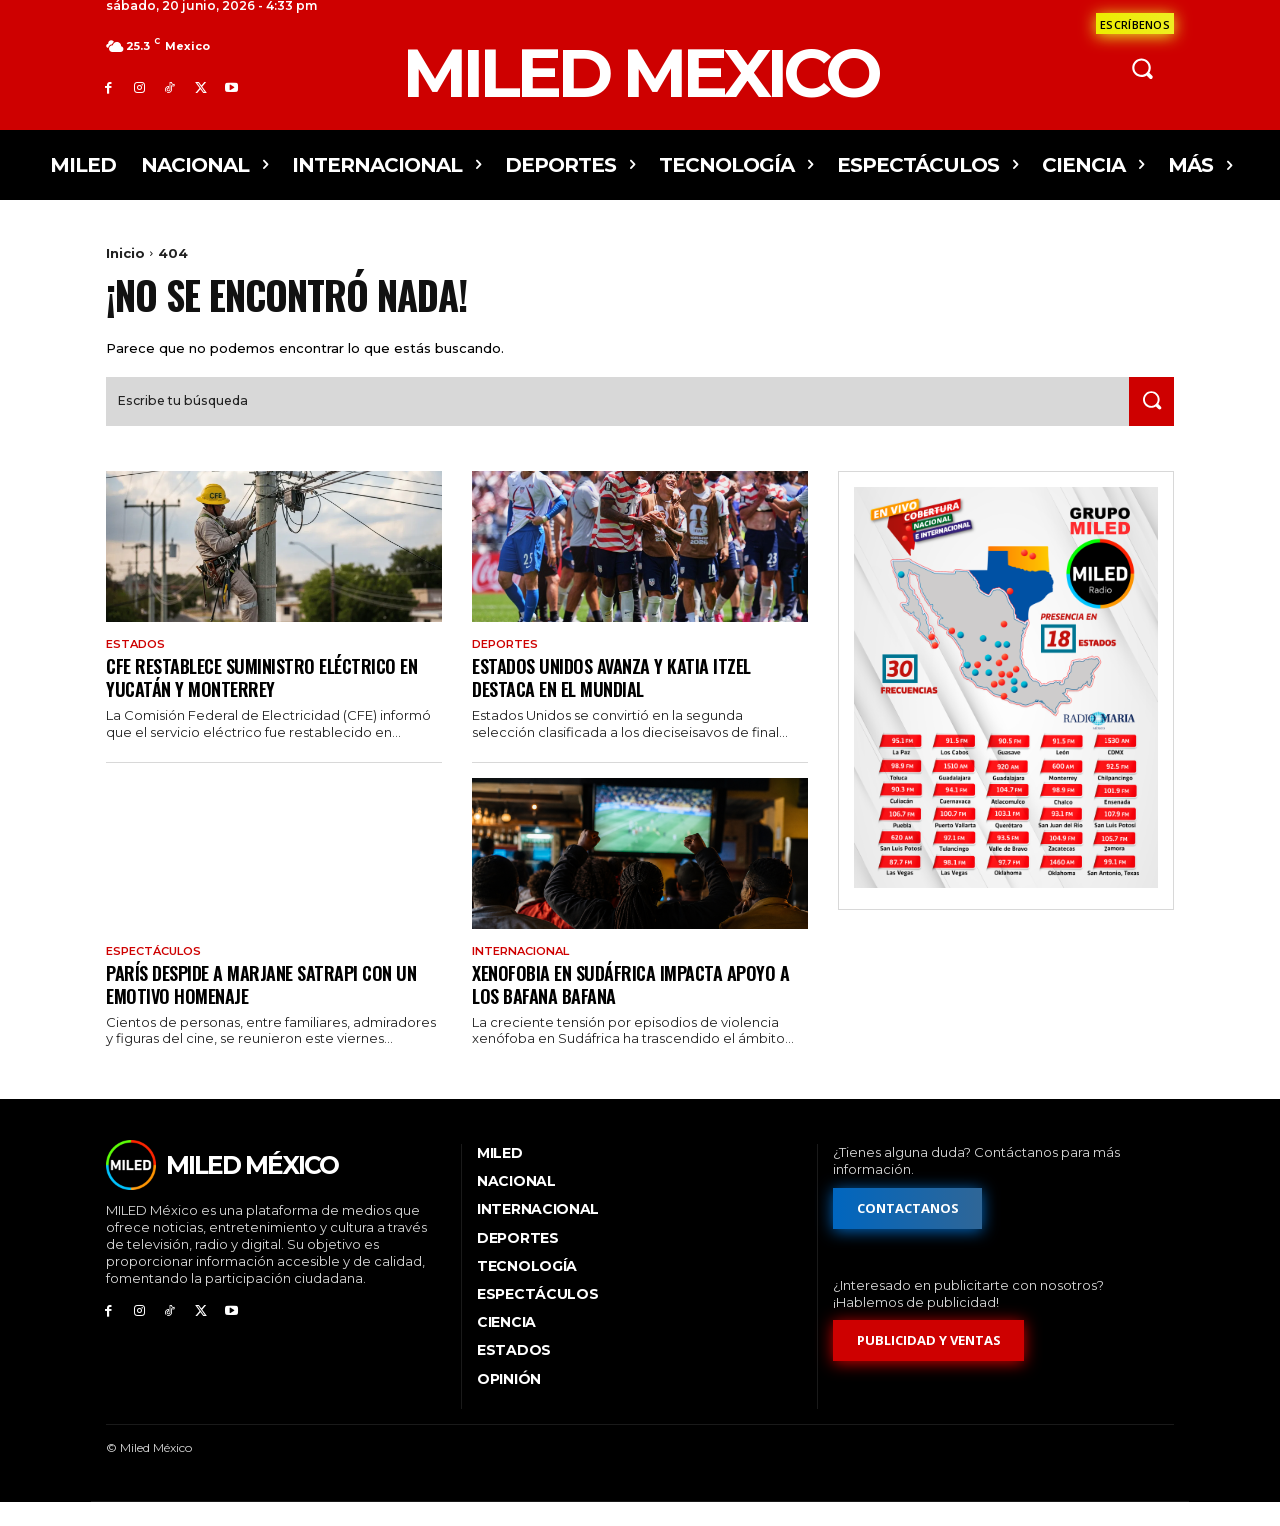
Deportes (508, 665)
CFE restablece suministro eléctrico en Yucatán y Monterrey (272, 698)
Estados (137, 665)
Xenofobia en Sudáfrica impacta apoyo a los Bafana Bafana (634, 1006)
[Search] (1147, 421)
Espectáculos (158, 974)
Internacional (526, 974)
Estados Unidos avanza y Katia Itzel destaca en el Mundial (620, 698)
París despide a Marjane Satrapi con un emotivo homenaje (272, 1006)
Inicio (125, 253)
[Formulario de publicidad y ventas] (929, 1365)
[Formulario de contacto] (1135, 23)
